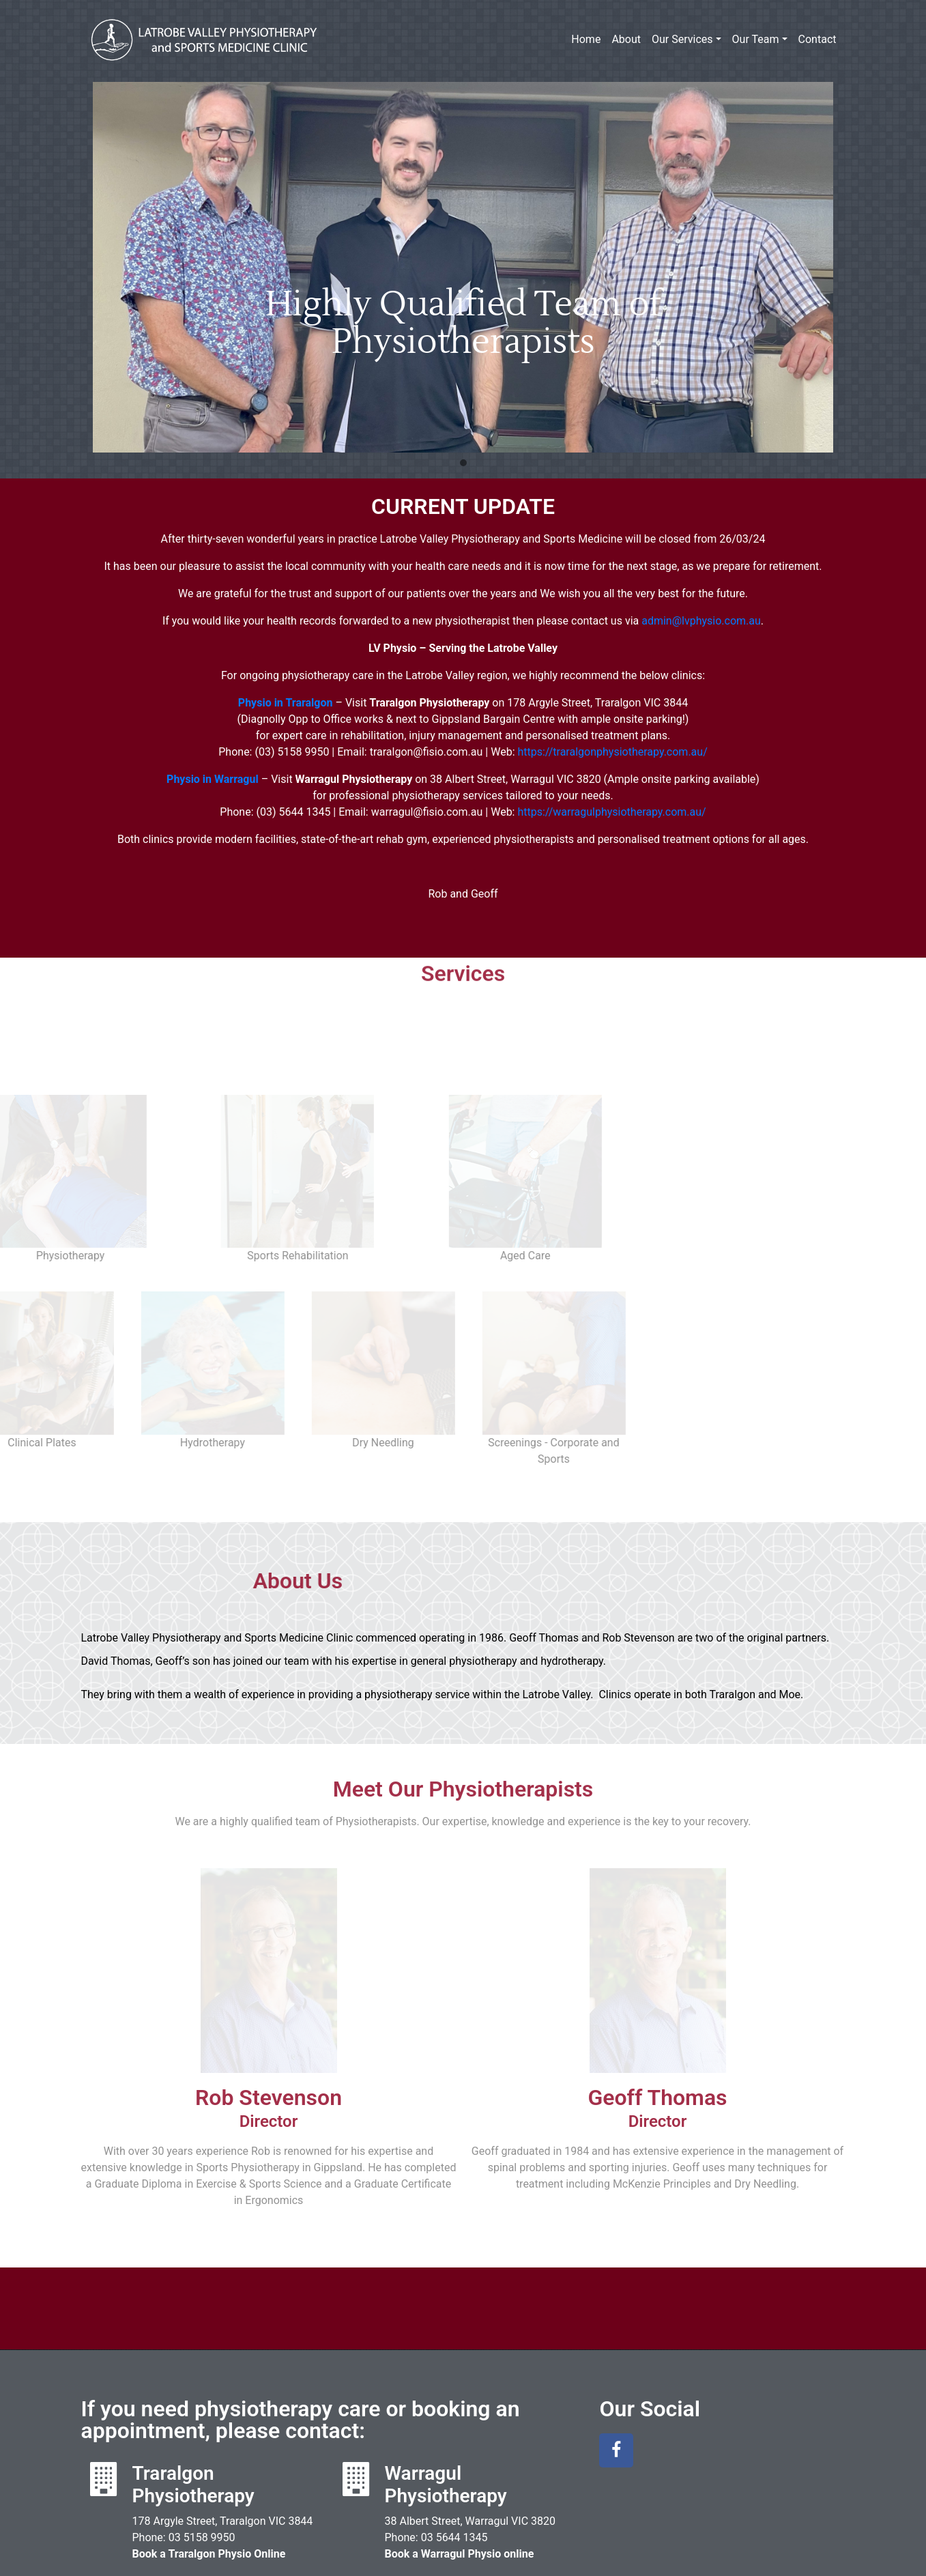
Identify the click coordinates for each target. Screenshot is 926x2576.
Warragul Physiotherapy (445, 2416)
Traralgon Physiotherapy (193, 2416)
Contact (817, 39)
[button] (463, 463)
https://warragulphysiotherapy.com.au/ (611, 811)
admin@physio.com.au (701, 620)
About (626, 39)
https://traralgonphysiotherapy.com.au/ (612, 751)
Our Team (755, 39)
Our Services (682, 39)
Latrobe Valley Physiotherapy (204, 39)
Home (586, 39)
